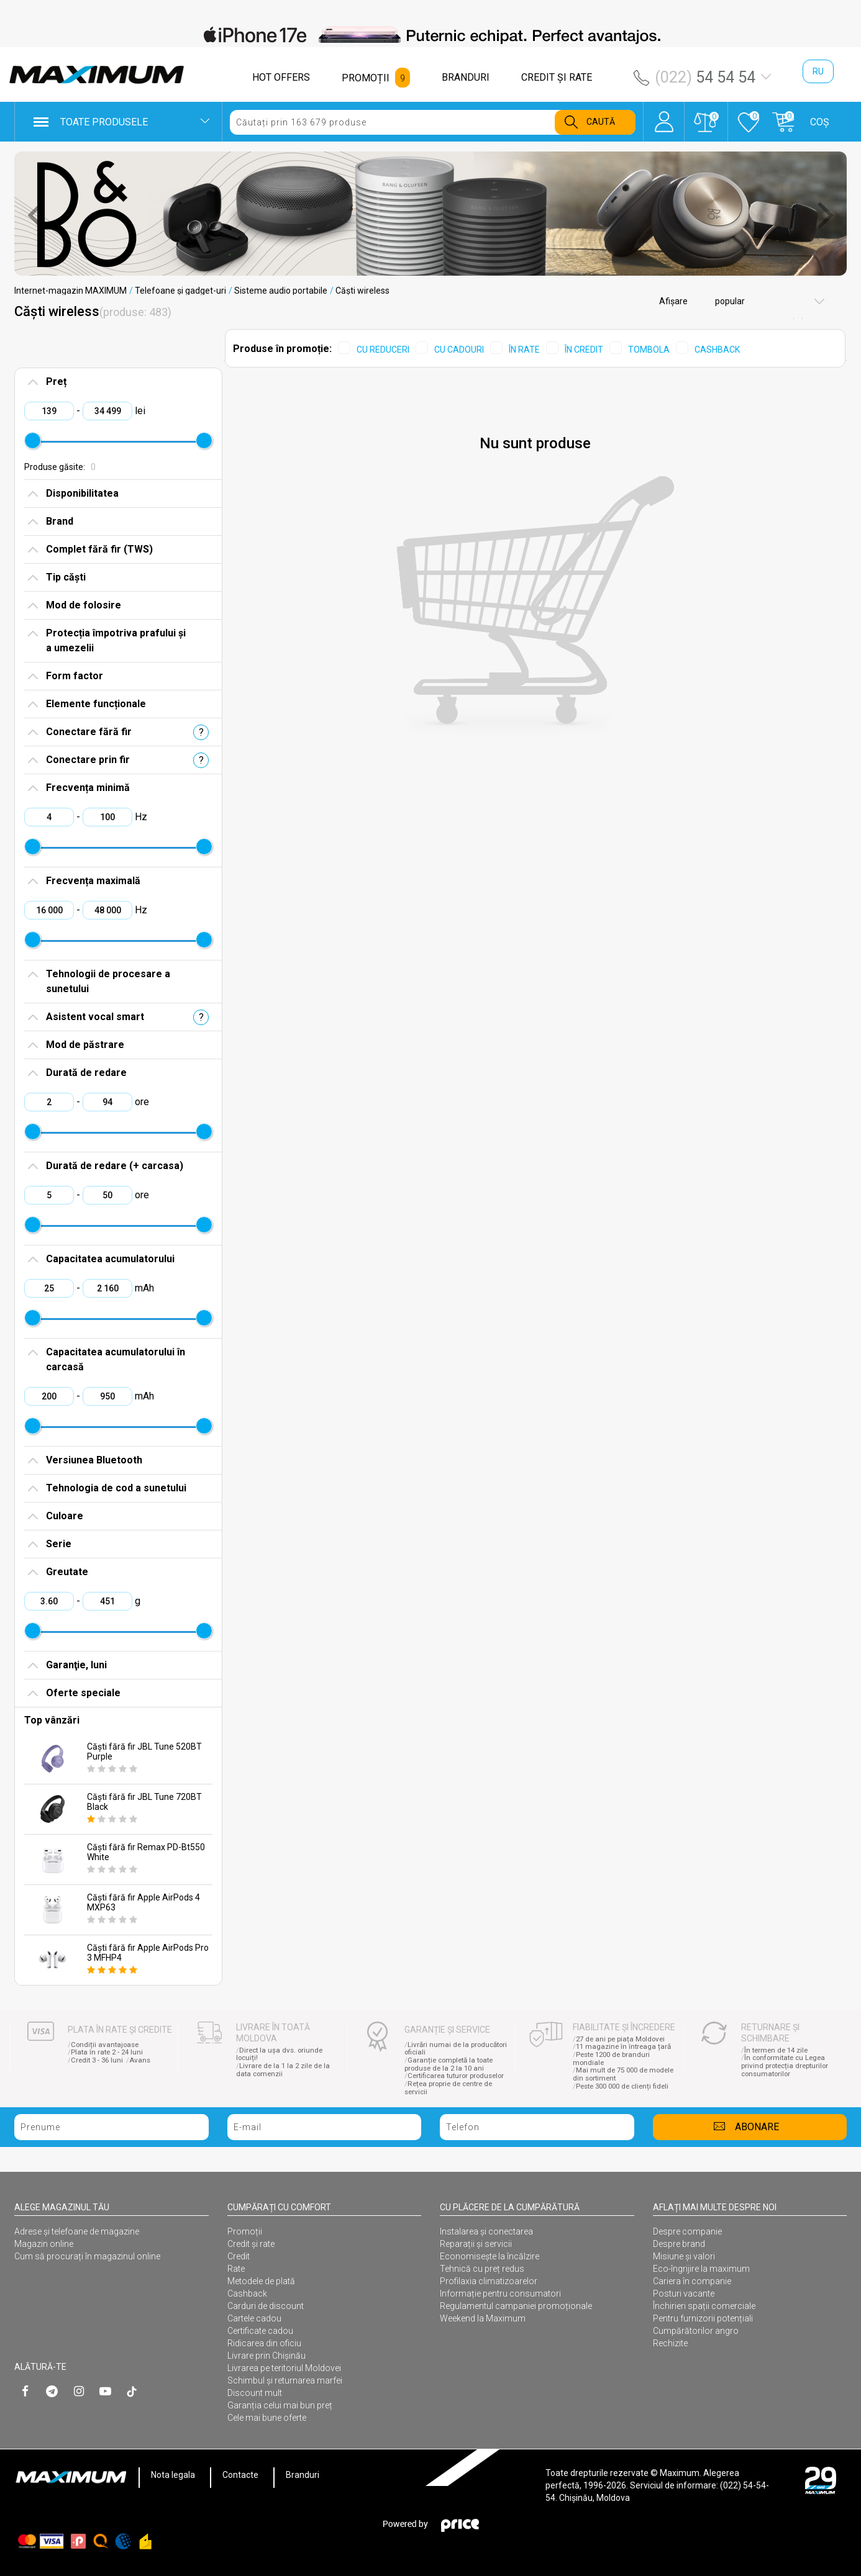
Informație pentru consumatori (500, 2293)
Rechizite (670, 2343)
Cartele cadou (254, 2318)
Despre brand (679, 2244)
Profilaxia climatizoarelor (488, 2281)
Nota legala (173, 2475)
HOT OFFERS (281, 77)
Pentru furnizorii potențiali (703, 2318)
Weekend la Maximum (483, 2318)
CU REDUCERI (383, 350)
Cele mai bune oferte (266, 2418)
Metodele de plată (261, 2281)
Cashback (247, 2293)
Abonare (757, 2127)
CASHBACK (717, 350)
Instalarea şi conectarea (486, 2231)
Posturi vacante (683, 2293)
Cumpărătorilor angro (696, 2331)
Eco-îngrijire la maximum (701, 2269)
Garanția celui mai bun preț (279, 2405)
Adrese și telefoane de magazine (76, 2231)
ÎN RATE (524, 350)
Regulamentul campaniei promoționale (516, 2306)
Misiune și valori (684, 2256)
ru (818, 71)
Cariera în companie (692, 2281)
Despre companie (687, 2231)
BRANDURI (466, 77)
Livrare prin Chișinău (266, 2356)
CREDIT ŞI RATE (556, 77)
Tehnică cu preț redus (482, 2269)
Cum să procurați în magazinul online (87, 2256)
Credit (238, 2256)
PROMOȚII (366, 78)
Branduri (302, 2475)
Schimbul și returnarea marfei (284, 2380)
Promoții (244, 2231)
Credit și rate (251, 2244)
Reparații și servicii (476, 2244)
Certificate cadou (260, 2331)
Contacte (240, 2475)
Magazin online (43, 2244)
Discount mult (254, 2393)
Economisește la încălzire (489, 2256)
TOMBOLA (649, 350)
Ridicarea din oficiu (264, 2343)
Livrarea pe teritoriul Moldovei (284, 2368)
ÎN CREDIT (584, 350)
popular (729, 301)
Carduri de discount (265, 2306)
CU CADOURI (459, 350)
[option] (430, 34)
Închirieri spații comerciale (704, 2306)
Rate (236, 2269)
